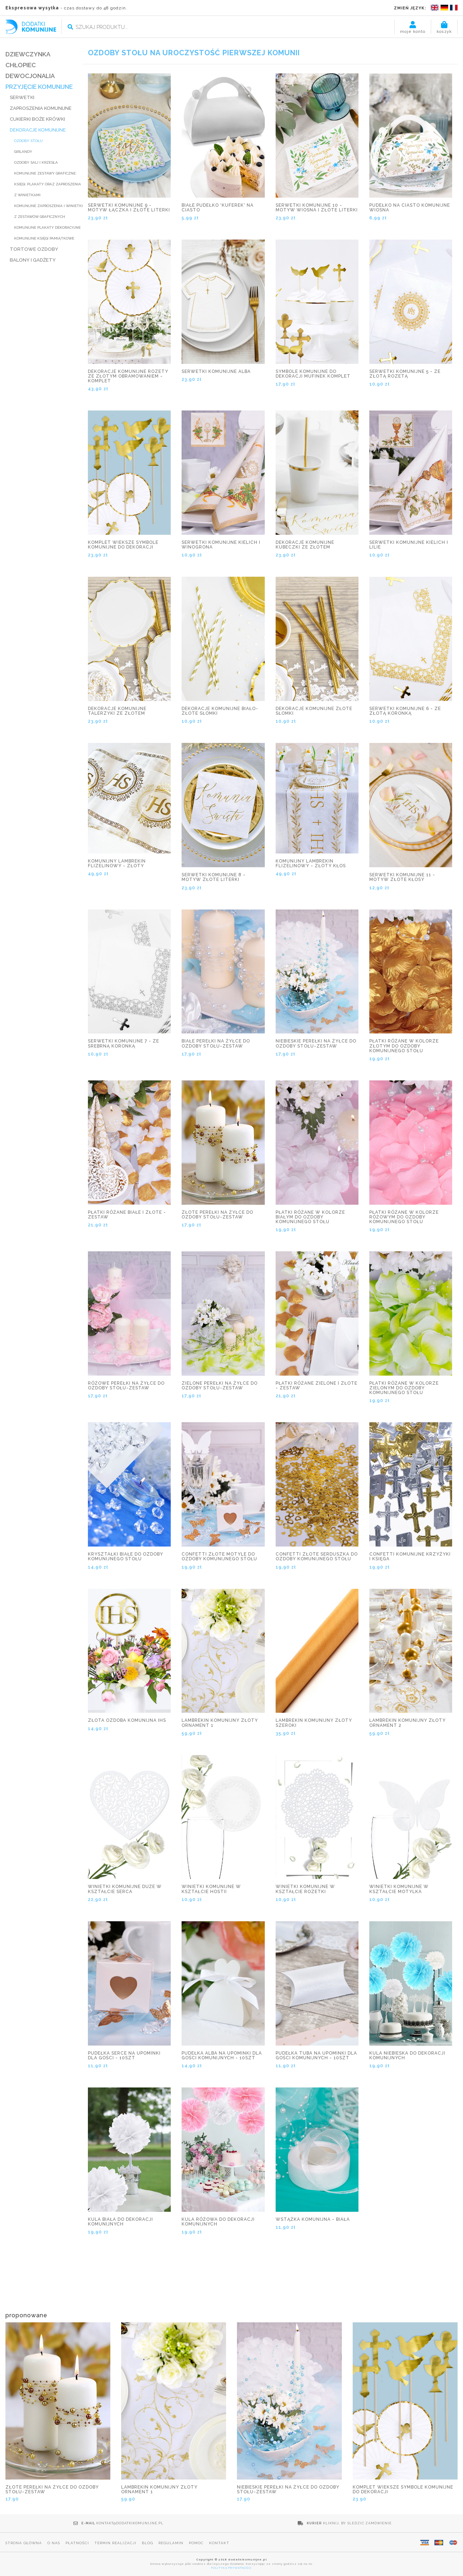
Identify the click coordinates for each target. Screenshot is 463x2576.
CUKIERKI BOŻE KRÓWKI (37, 119)
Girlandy (23, 152)
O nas (53, 2543)
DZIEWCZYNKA (27, 54)
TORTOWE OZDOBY (34, 249)
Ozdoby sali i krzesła (36, 162)
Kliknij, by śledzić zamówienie (357, 2523)
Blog (147, 2543)
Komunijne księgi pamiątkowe (44, 238)
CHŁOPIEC (20, 65)
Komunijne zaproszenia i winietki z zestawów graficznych (48, 211)
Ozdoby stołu (28, 141)
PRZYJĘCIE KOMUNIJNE (39, 86)
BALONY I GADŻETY (33, 260)
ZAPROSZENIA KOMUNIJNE (41, 108)
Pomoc (196, 2543)
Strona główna (23, 2543)
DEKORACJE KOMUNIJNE (38, 130)
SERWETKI (22, 97)
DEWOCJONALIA (30, 75)
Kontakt (219, 2543)
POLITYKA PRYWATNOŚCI (231, 2567)
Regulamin (170, 2543)
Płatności (77, 2543)
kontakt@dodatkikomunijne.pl (129, 2523)
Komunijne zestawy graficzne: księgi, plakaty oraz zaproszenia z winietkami (47, 184)
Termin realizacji (115, 2543)
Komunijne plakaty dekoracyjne (47, 227)
